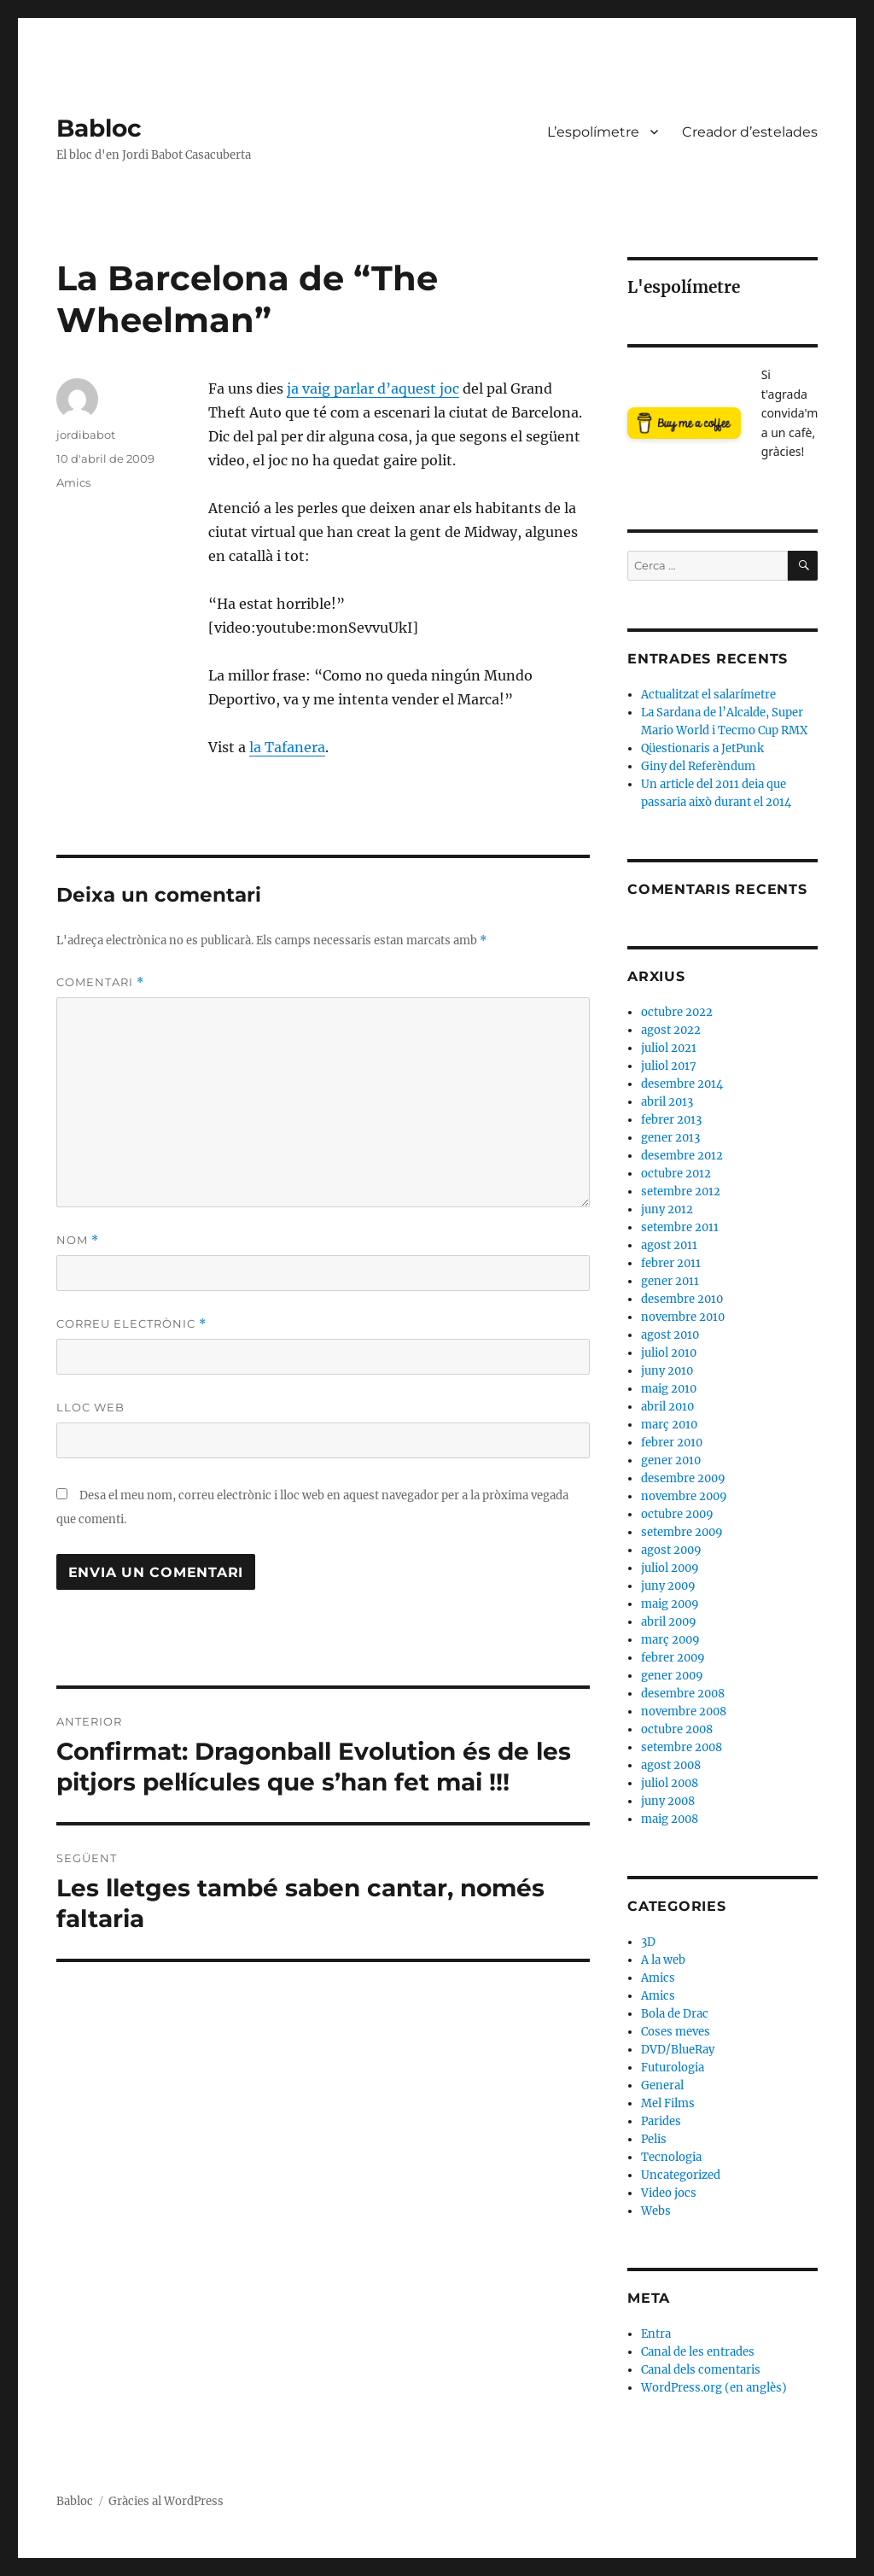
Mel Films (668, 2103)
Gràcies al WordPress (166, 2501)
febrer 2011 (671, 1263)
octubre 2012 (676, 1173)
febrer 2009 (673, 1657)
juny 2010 (667, 1371)
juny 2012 (667, 1209)
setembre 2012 (680, 1191)
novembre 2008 (683, 1711)
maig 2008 (669, 1819)
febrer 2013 (671, 1120)
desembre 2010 (682, 1299)
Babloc (99, 128)
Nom (77, 1240)
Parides (661, 2121)
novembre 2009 (684, 1496)
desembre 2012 (682, 1155)
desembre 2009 (683, 1478)
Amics (73, 482)
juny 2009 (668, 1586)
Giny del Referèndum (698, 766)
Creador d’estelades (750, 132)
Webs (656, 2211)
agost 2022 (671, 1030)
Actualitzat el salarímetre (708, 694)
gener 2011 (670, 1281)
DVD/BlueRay (677, 2049)
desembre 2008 (683, 1693)
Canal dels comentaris (700, 2370)
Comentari (100, 982)
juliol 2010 (668, 1353)
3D (648, 1942)
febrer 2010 (671, 1442)
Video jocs (668, 2193)
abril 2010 (667, 1406)
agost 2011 (669, 1245)
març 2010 (669, 1424)
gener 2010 (671, 1460)
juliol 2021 (668, 1048)
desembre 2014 (682, 1084)
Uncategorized (680, 2175)
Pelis (654, 2139)
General (662, 2085)
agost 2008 (671, 1765)
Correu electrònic (131, 1324)
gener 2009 (672, 1675)
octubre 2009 (677, 1514)
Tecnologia (671, 2157)
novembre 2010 (683, 1317)
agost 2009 (671, 1550)
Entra (656, 2334)
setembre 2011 (680, 1227)
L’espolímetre (593, 132)
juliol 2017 (668, 1066)
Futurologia (672, 2067)
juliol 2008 (669, 1783)
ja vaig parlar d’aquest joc (373, 388)
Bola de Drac (674, 2013)
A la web (663, 1960)
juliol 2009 (670, 1568)
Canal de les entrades (698, 2352)
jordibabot (85, 434)
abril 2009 (668, 1622)
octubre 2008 (677, 1729)
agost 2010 (670, 1335)
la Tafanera (287, 747)
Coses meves (675, 2031)
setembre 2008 (681, 1747)
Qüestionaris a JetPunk (702, 748)
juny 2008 (668, 1801)
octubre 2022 (677, 1012)
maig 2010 (668, 1388)
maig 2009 (670, 1604)
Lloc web (90, 1407)
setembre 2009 (682, 1532)
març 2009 (670, 1640)
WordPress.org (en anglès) (714, 2387)
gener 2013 (670, 1137)
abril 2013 (667, 1102)
